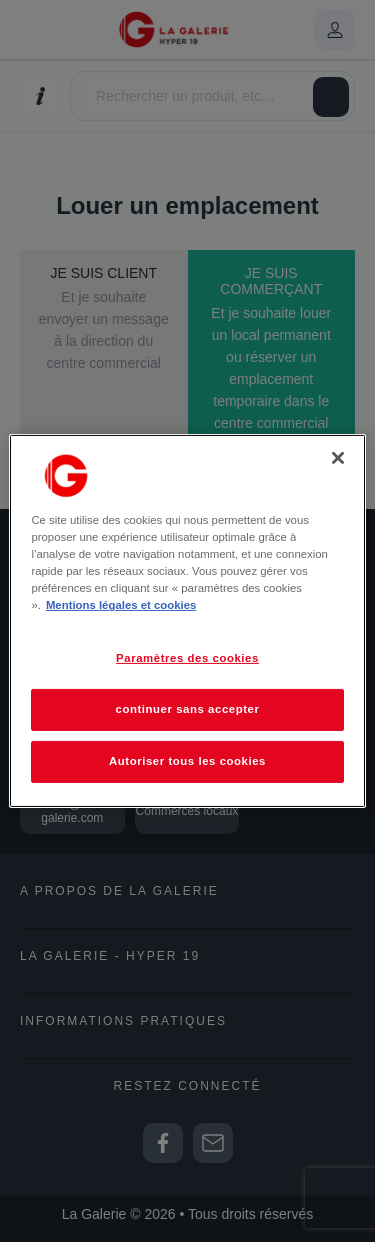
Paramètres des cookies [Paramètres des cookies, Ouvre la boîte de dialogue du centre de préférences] (187, 658)
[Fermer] (338, 458)
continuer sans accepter (188, 709)
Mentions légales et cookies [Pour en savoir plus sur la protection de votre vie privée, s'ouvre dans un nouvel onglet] (121, 605)
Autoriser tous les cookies (187, 761)
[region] (187, 621)
